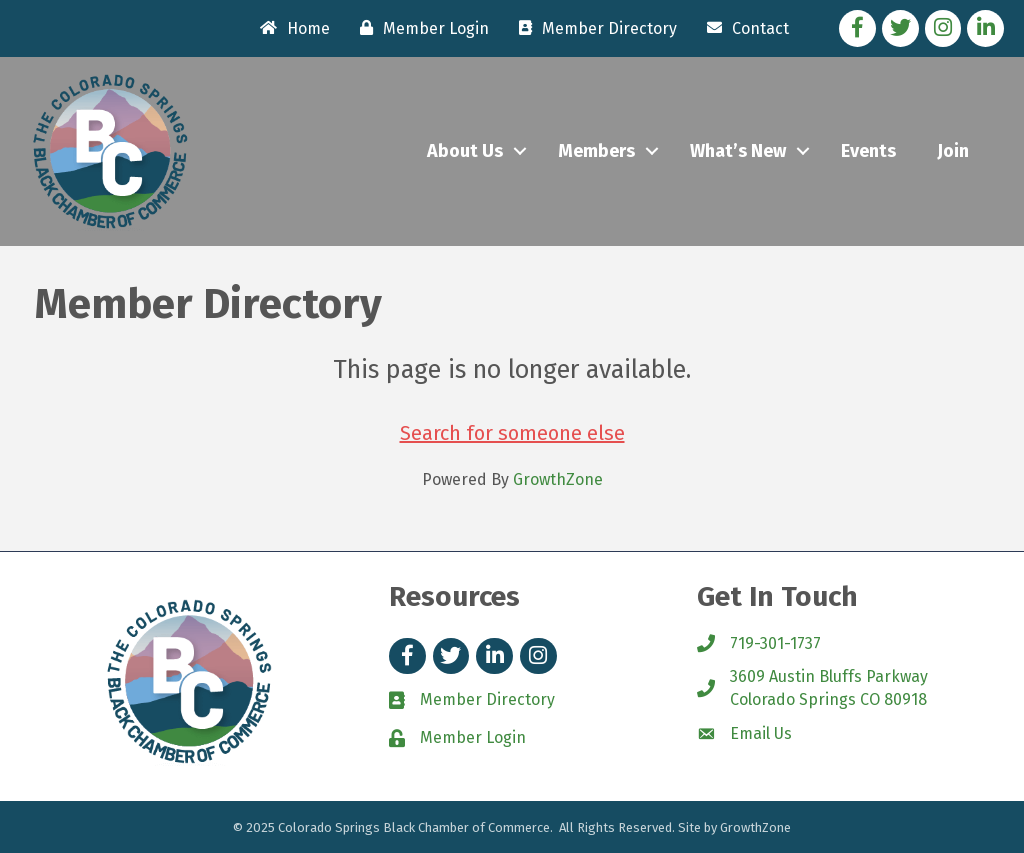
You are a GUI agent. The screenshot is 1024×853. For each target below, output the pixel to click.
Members (596, 151)
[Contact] (743, 28)
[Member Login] (419, 28)
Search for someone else (512, 433)
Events (868, 151)
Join (953, 151)
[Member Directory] (593, 28)
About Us (465, 151)
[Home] (290, 28)
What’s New (738, 151)
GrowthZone (558, 479)
